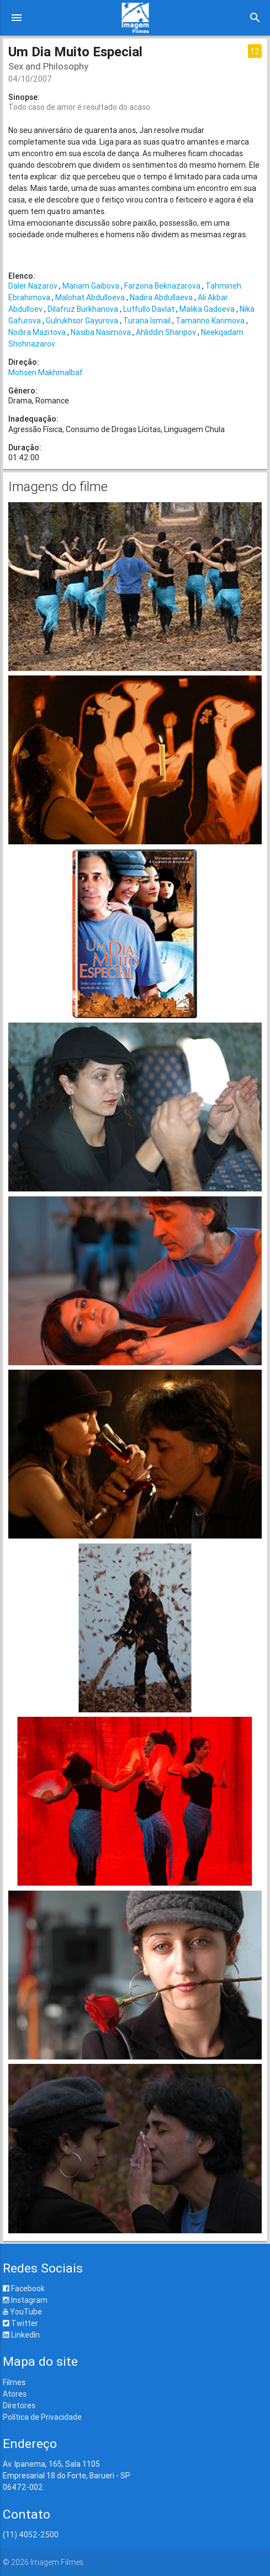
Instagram (25, 2300)
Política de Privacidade (42, 2417)
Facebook (24, 2288)
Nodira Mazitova (37, 332)
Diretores (19, 2405)
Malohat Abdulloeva (90, 297)
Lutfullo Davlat (148, 309)
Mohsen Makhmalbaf (45, 372)
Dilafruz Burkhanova (82, 309)
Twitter (20, 2323)
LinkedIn (21, 2335)
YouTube (22, 2312)
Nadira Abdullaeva (161, 297)
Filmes (14, 2382)
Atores (15, 2394)
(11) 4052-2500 (31, 2535)
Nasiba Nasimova (101, 332)
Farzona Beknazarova (162, 286)
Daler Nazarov (32, 286)
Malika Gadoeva (207, 309)
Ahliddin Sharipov (166, 332)
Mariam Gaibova (90, 286)
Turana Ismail (147, 321)
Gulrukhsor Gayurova (82, 321)
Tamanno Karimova (210, 321)
